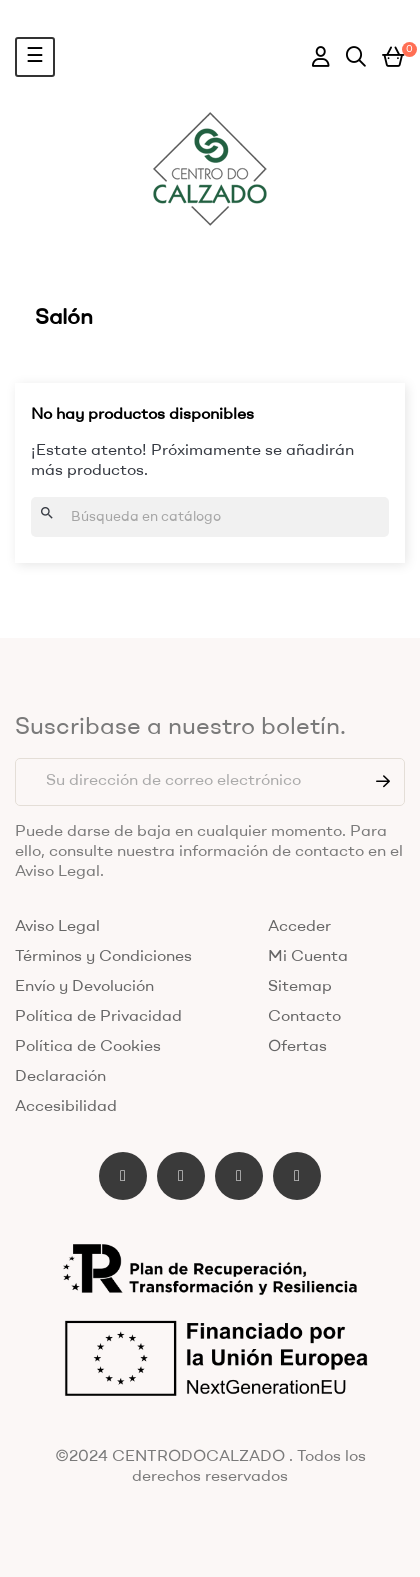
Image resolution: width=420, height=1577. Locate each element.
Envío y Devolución (84, 987)
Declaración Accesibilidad (66, 1092)
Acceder (299, 927)
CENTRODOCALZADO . (202, 1457)
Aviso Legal (57, 927)
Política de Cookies (88, 1047)
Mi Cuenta (308, 957)
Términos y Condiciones (103, 957)
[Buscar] (210, 517)
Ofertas (297, 1047)
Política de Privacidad (98, 1017)
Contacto (304, 1017)
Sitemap (300, 987)
